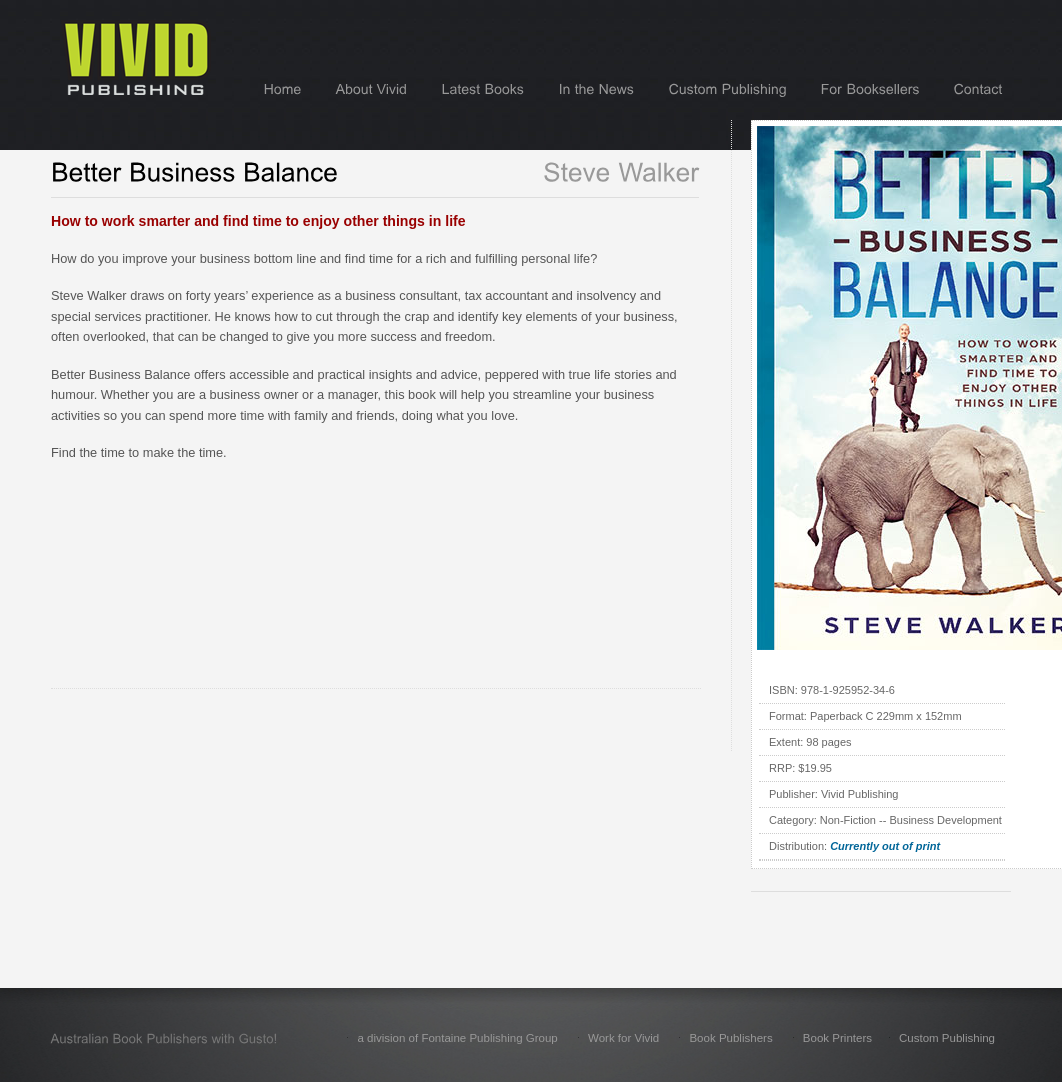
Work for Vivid (623, 1038)
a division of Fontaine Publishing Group (457, 1038)
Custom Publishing (947, 1038)
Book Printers (837, 1038)
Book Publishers (730, 1038)
